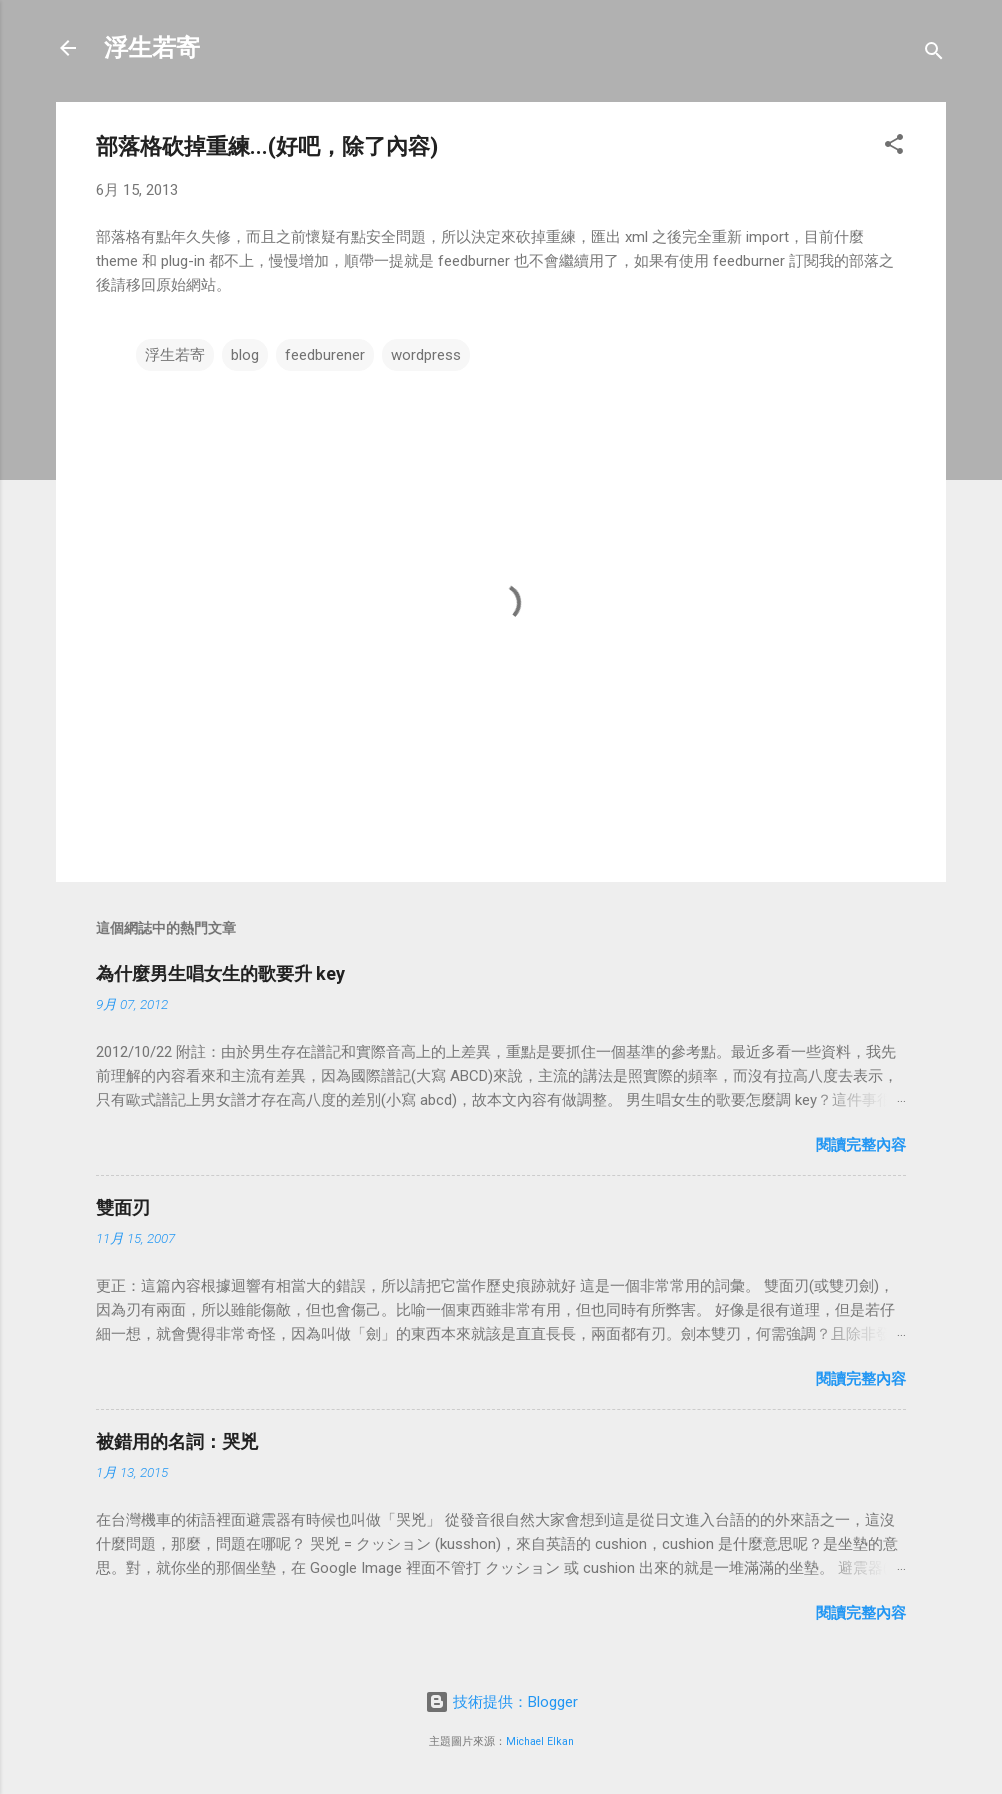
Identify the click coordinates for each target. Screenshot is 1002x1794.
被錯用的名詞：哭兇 (177, 1441)
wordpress (426, 355)
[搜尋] (934, 54)
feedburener (325, 355)
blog (245, 355)
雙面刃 (123, 1207)
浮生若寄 (152, 48)
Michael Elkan (540, 1741)
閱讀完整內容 (861, 1145)
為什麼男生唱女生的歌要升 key (220, 973)
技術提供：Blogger (501, 1702)
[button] (894, 147)
